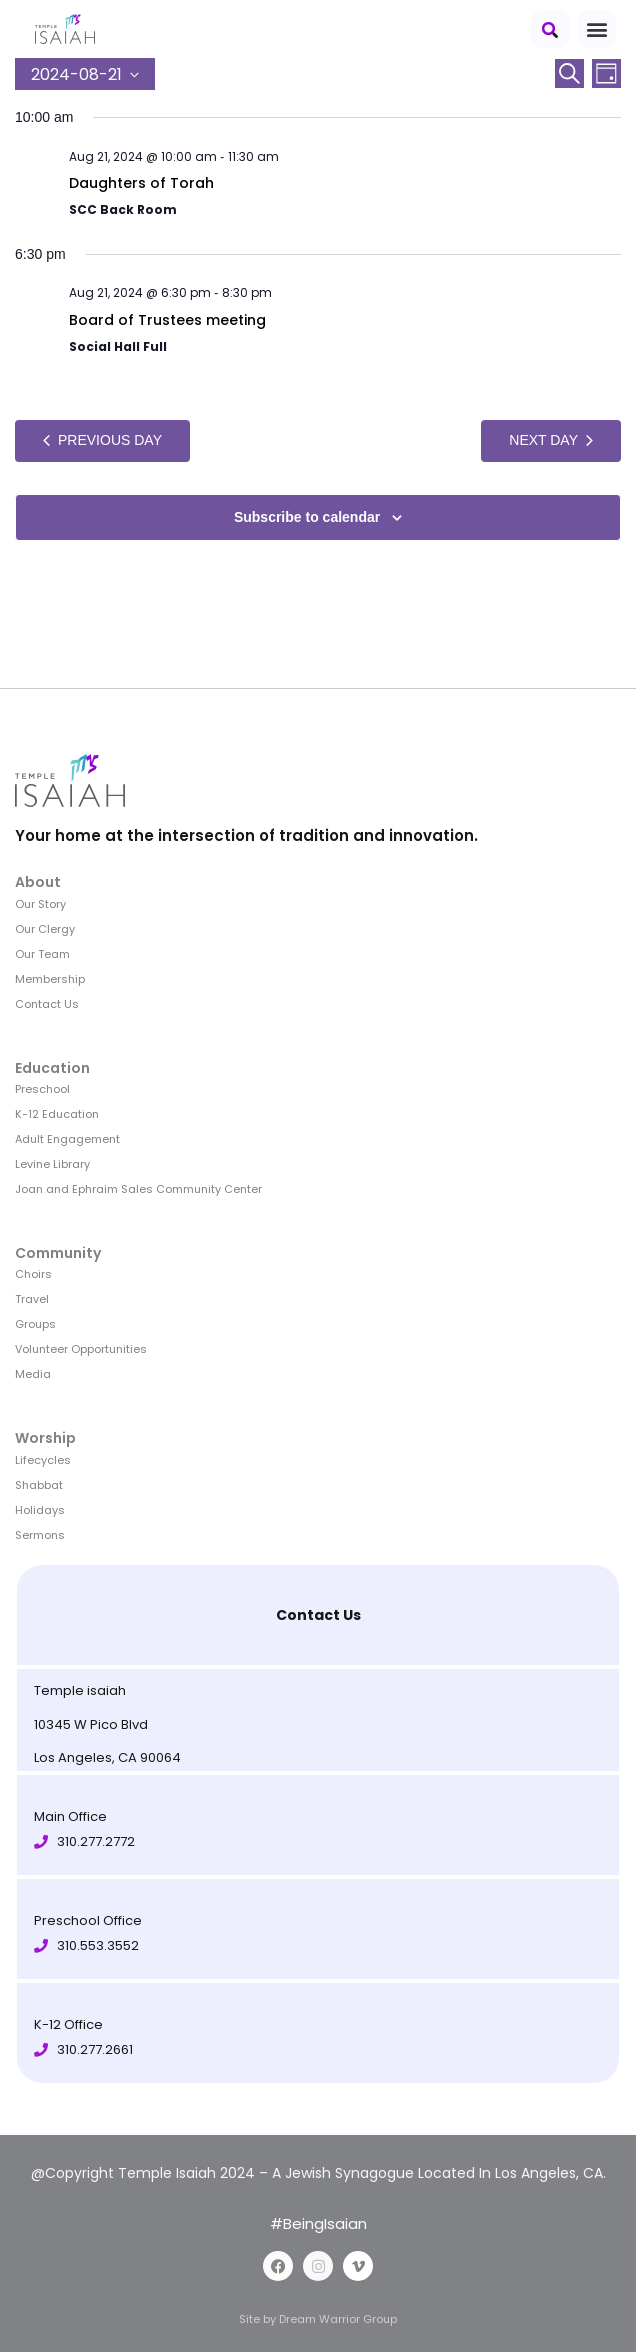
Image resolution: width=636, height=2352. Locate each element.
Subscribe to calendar (307, 517)
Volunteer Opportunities (81, 1349)
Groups (35, 1324)
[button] (550, 29)
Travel (32, 1299)
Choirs (33, 1274)
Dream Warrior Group (338, 2319)
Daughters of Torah (141, 183)
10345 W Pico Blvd (91, 1724)
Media (33, 1374)
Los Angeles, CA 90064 (107, 1757)
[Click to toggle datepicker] (85, 74)
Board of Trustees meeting (167, 320)
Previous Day (102, 440)
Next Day (551, 440)
